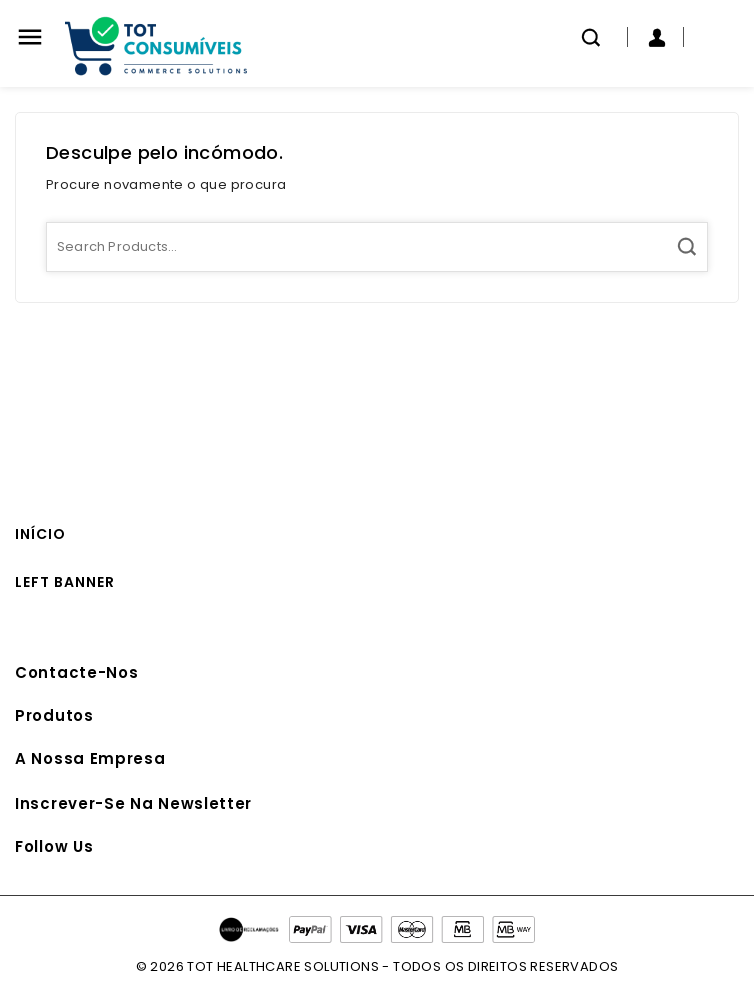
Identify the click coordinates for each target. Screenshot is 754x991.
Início (40, 534)
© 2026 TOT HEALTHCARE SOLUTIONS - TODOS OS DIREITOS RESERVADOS (377, 966)
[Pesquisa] (377, 247)
